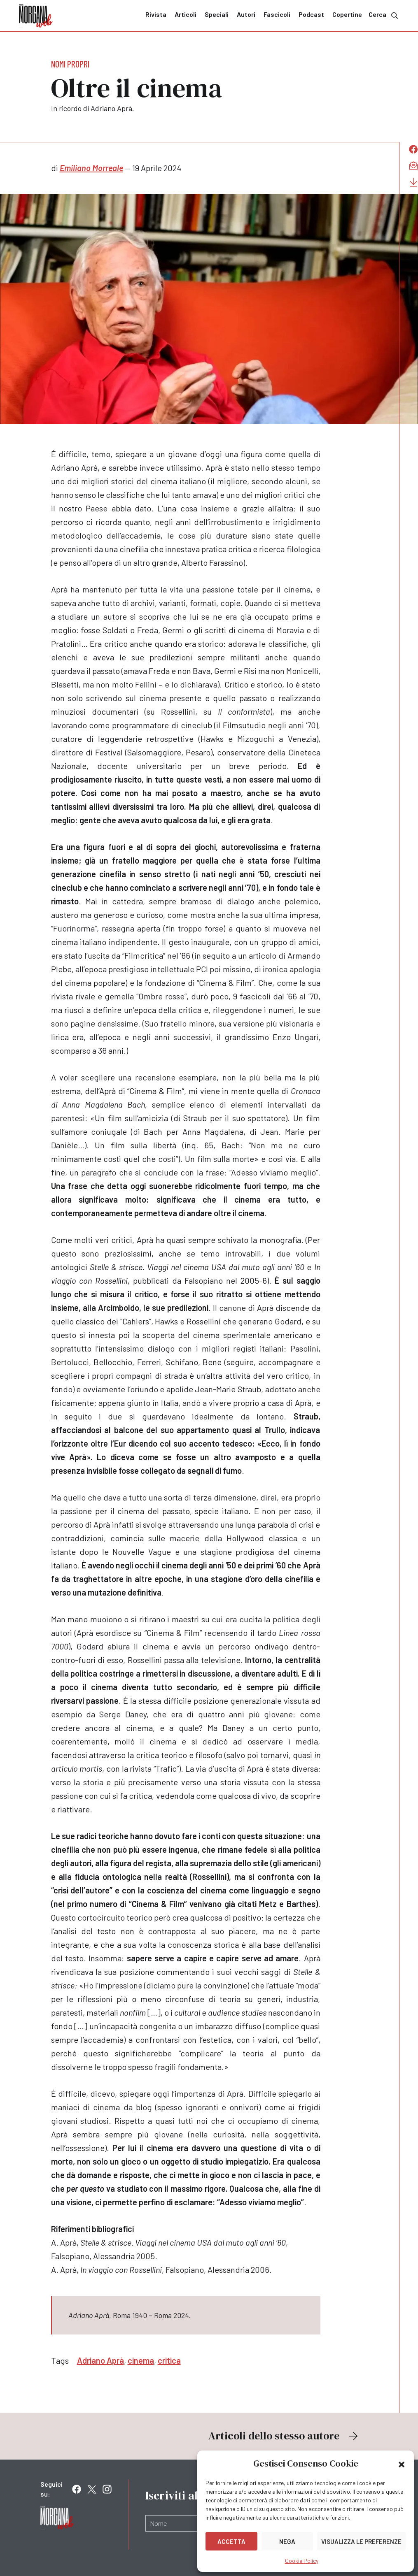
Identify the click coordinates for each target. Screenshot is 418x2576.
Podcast (311, 14)
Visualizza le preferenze (361, 2541)
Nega (287, 2541)
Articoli (185, 14)
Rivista (155, 14)
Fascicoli (277, 14)
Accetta (231, 2541)
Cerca (384, 15)
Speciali (217, 14)
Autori (246, 14)
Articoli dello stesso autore (284, 2435)
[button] (401, 2464)
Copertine (347, 14)
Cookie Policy (301, 2560)
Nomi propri (70, 63)
